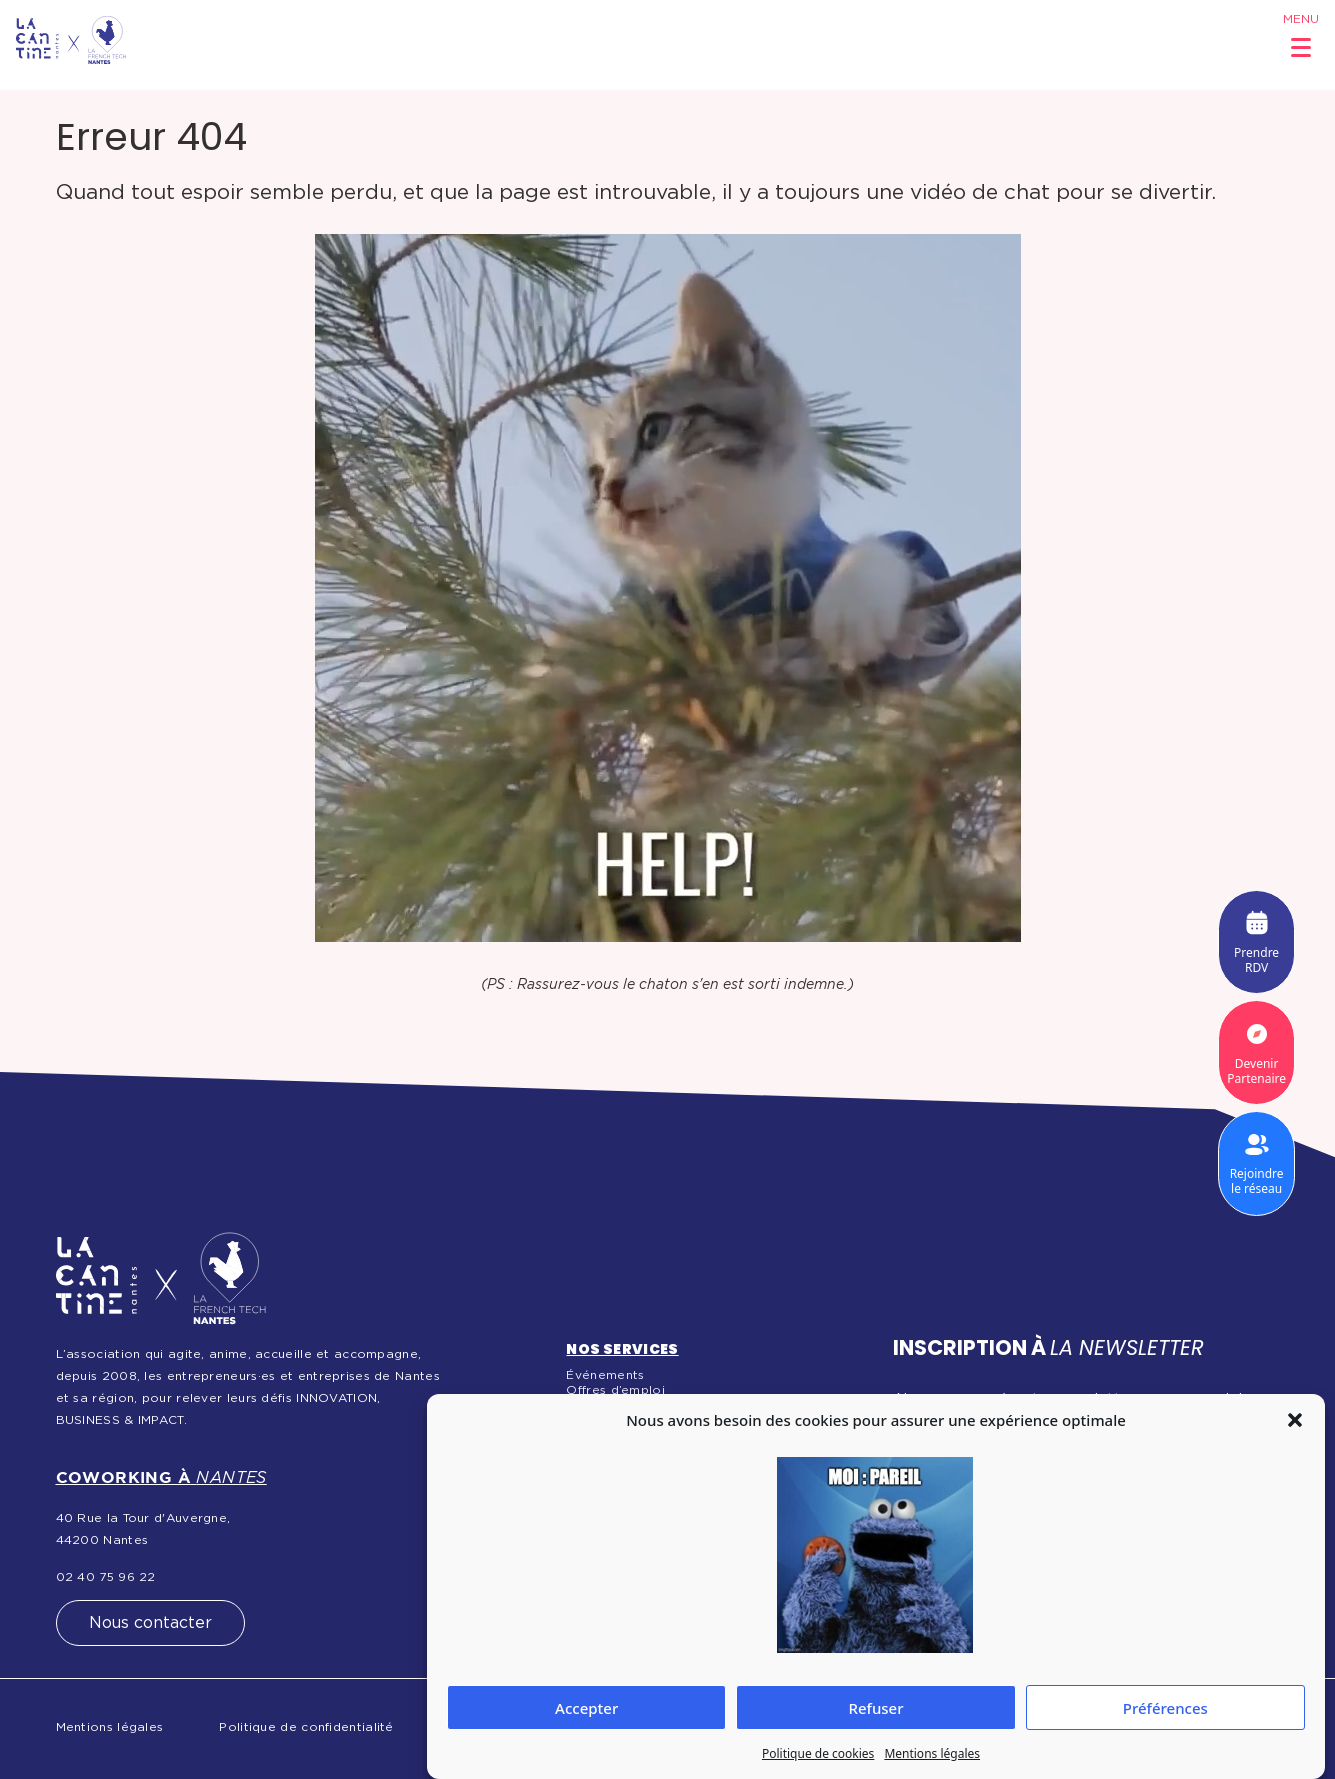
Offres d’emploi (615, 1390)
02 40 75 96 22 (106, 1577)
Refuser (875, 1708)
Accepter (586, 1708)
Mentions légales (932, 1753)
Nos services (622, 1349)
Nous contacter (150, 1623)
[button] (1295, 1420)
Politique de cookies (818, 1753)
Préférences (1165, 1708)
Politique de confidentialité (306, 1727)
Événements (605, 1375)
